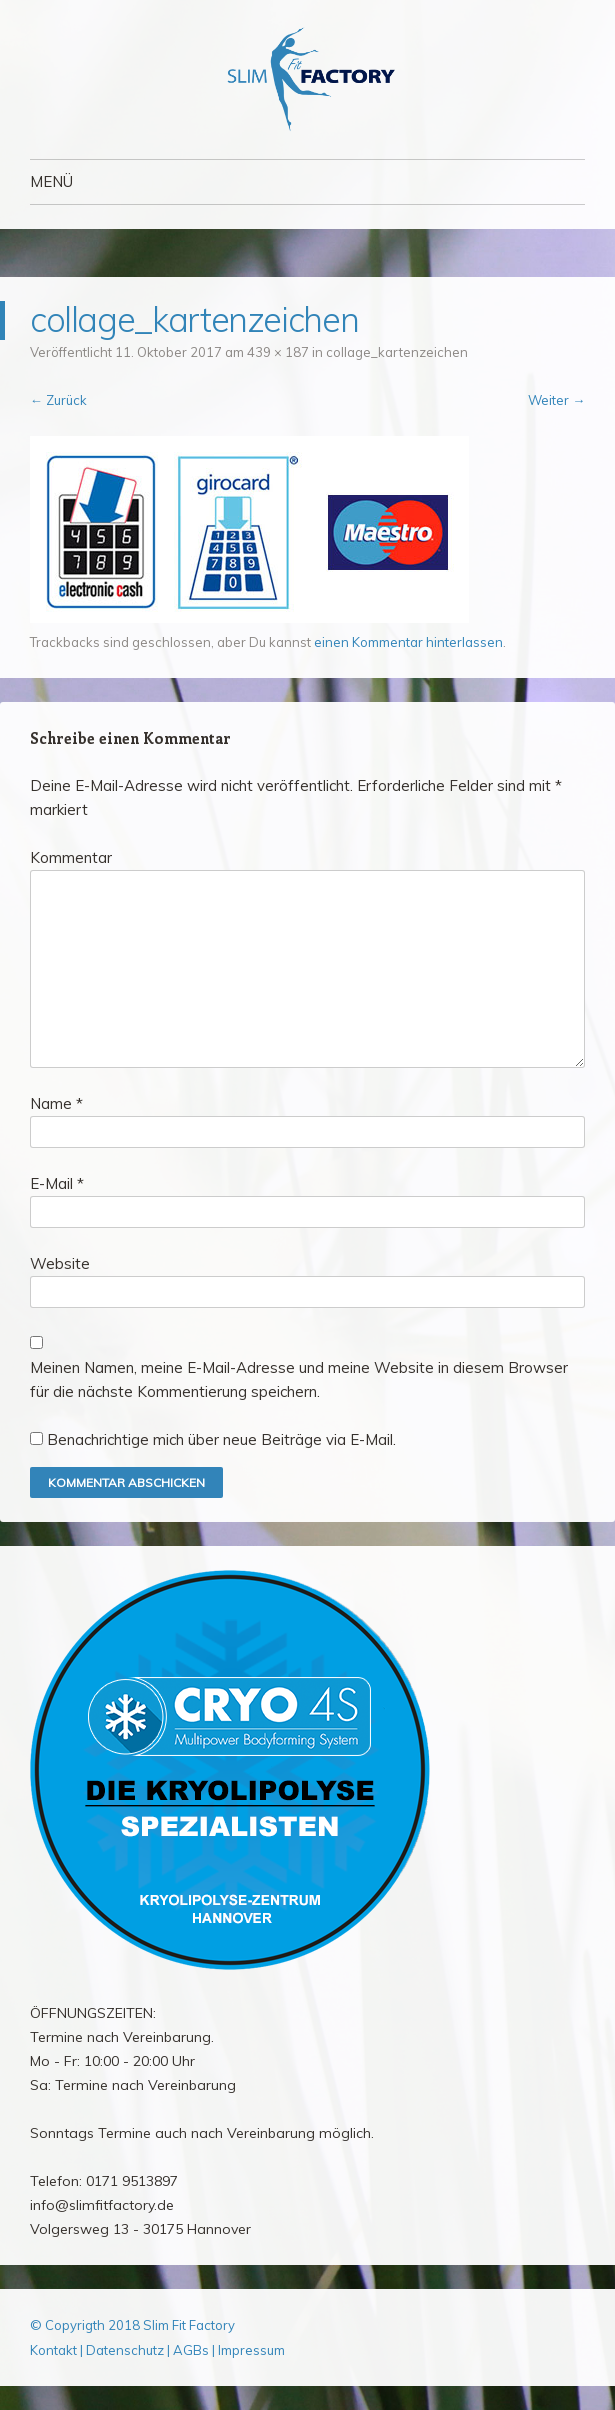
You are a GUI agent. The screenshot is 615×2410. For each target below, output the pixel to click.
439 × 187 (278, 352)
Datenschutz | (129, 2350)
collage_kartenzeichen (397, 352)
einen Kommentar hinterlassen (408, 642)
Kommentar (71, 857)
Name (56, 1103)
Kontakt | (58, 2350)
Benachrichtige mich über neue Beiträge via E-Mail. (221, 1439)
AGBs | (194, 2350)
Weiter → (556, 400)
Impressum (251, 2350)
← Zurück (58, 400)
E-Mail (57, 1183)
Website (60, 1263)
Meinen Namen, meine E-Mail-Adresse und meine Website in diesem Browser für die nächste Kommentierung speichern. (299, 1379)
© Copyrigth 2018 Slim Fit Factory (132, 2325)
